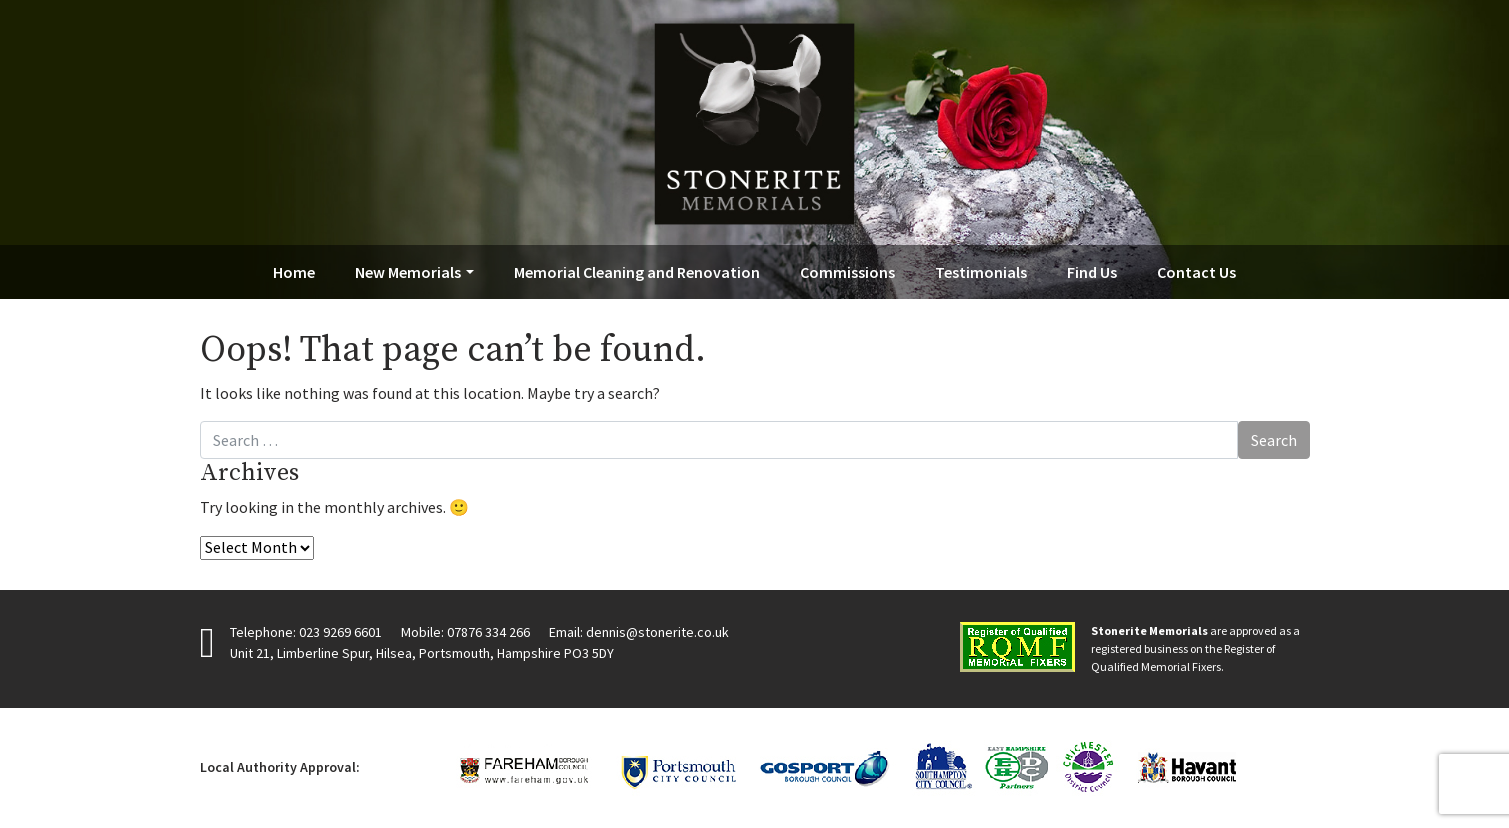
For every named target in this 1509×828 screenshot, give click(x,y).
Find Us (1092, 272)
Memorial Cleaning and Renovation (637, 272)
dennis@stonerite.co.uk (657, 632)
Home (294, 272)
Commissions (847, 272)
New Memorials (408, 272)
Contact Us (1196, 272)
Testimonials (981, 272)
